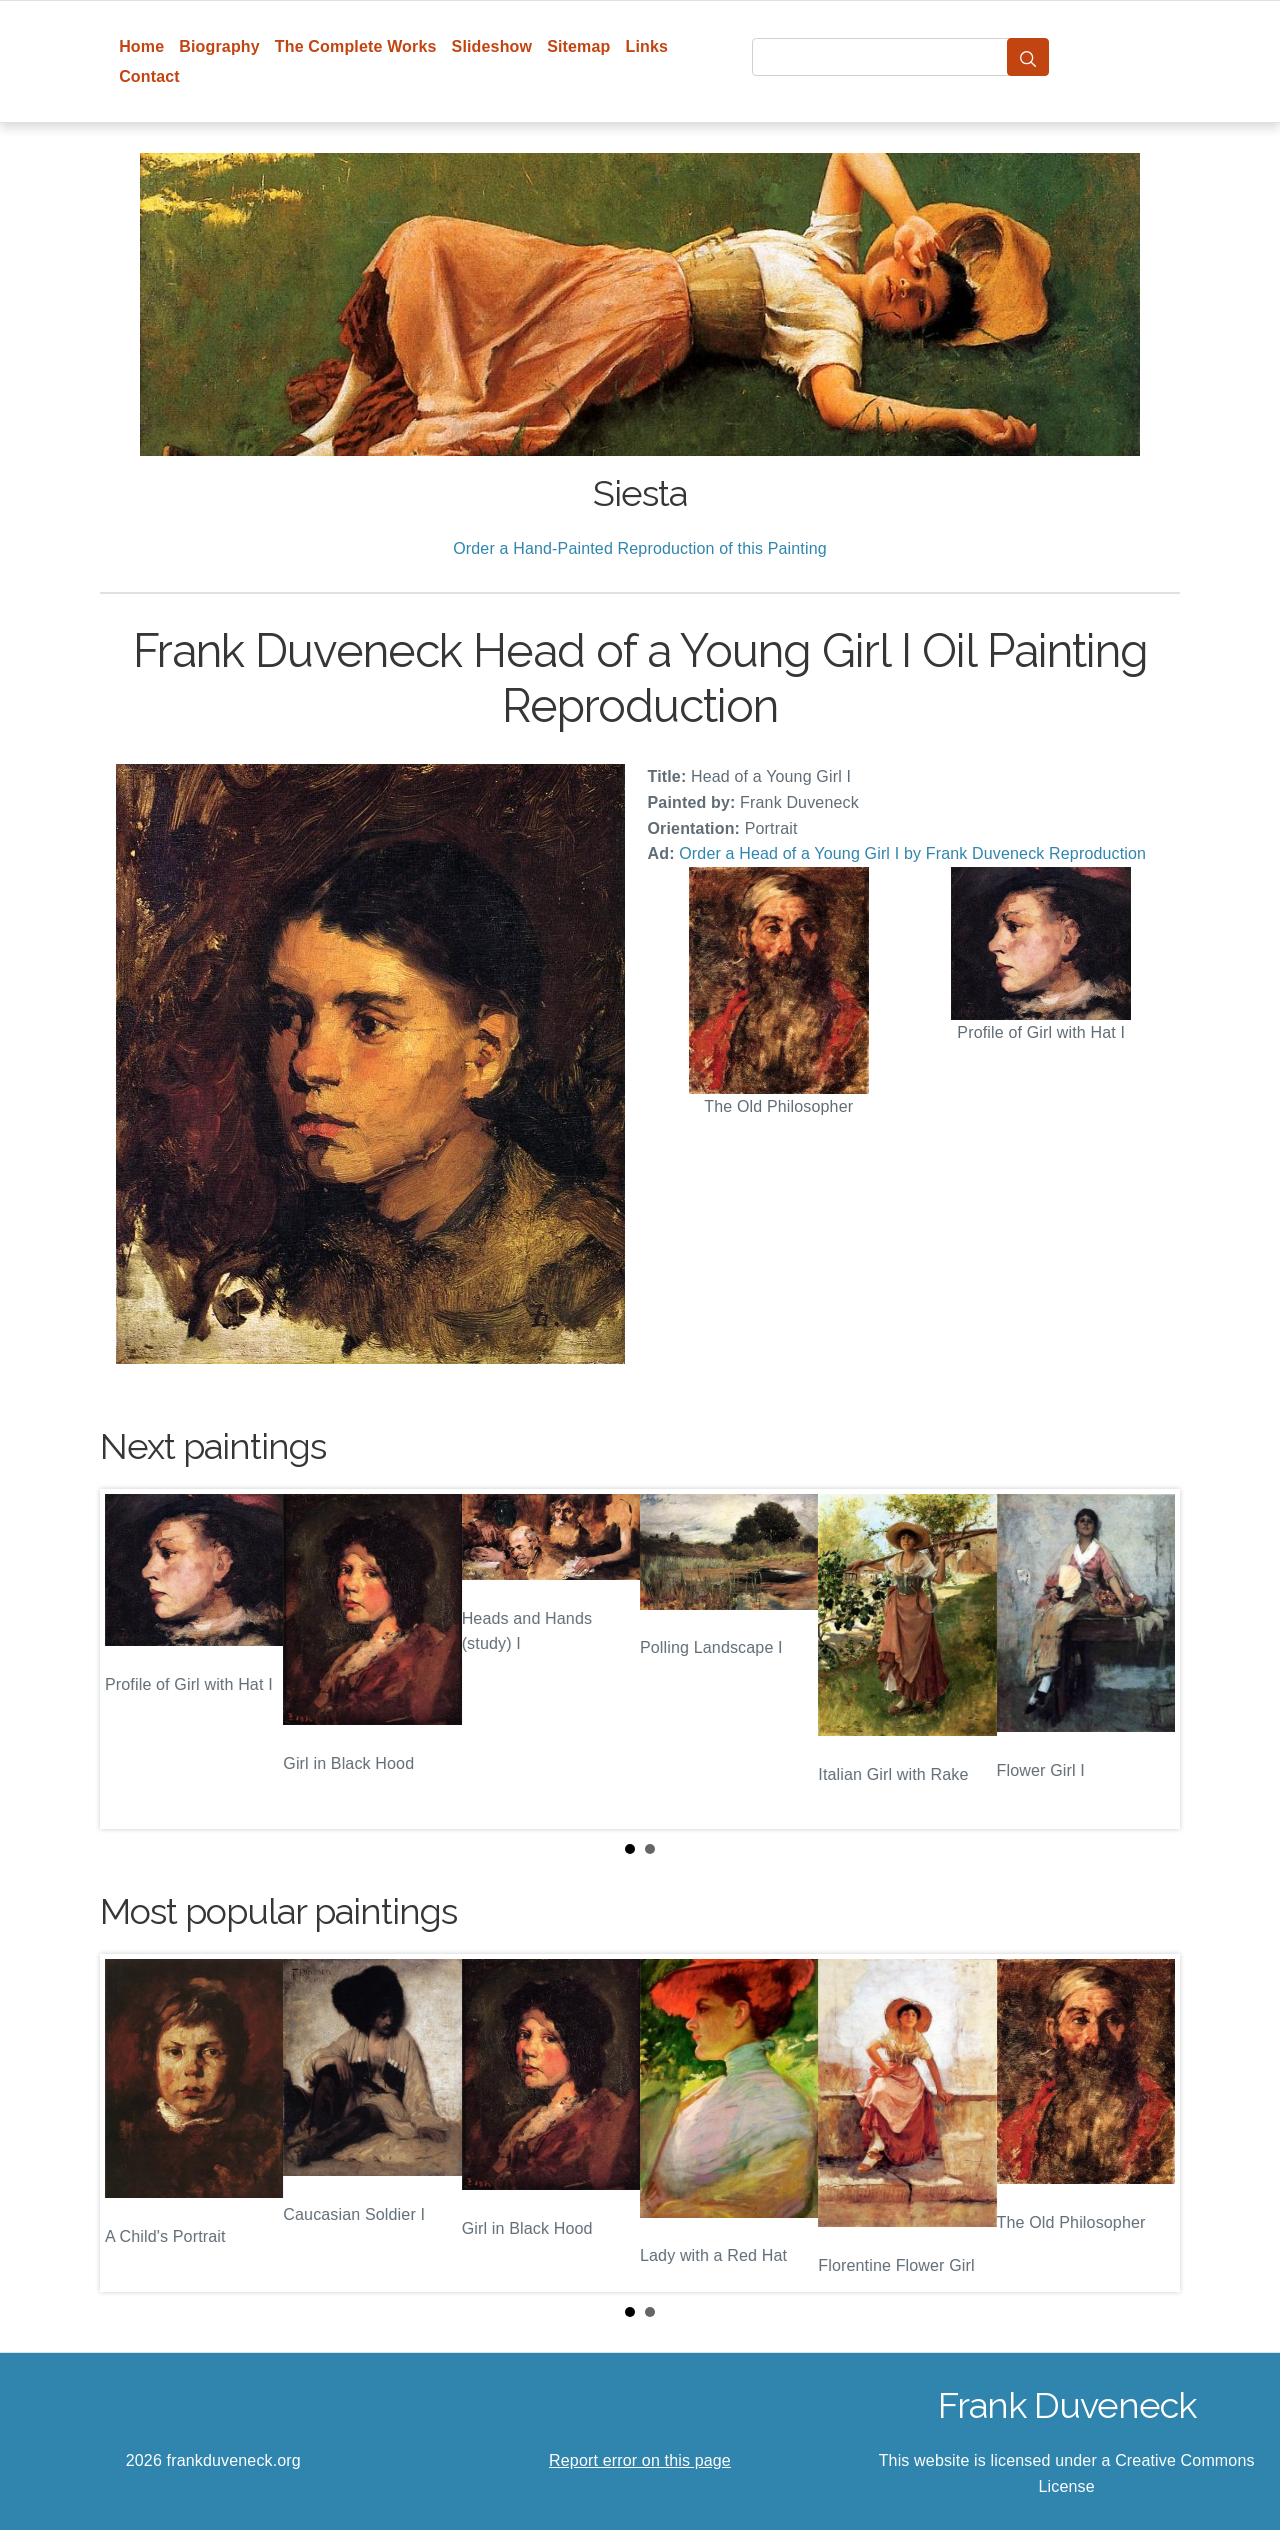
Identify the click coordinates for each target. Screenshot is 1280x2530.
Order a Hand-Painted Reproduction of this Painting (640, 548)
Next (1149, 1659)
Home (141, 46)
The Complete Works (356, 46)
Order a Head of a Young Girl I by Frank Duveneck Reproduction (912, 853)
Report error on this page (640, 2460)
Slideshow (492, 46)
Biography (219, 46)
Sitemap (578, 46)
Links (647, 46)
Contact (149, 76)
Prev (131, 1659)
